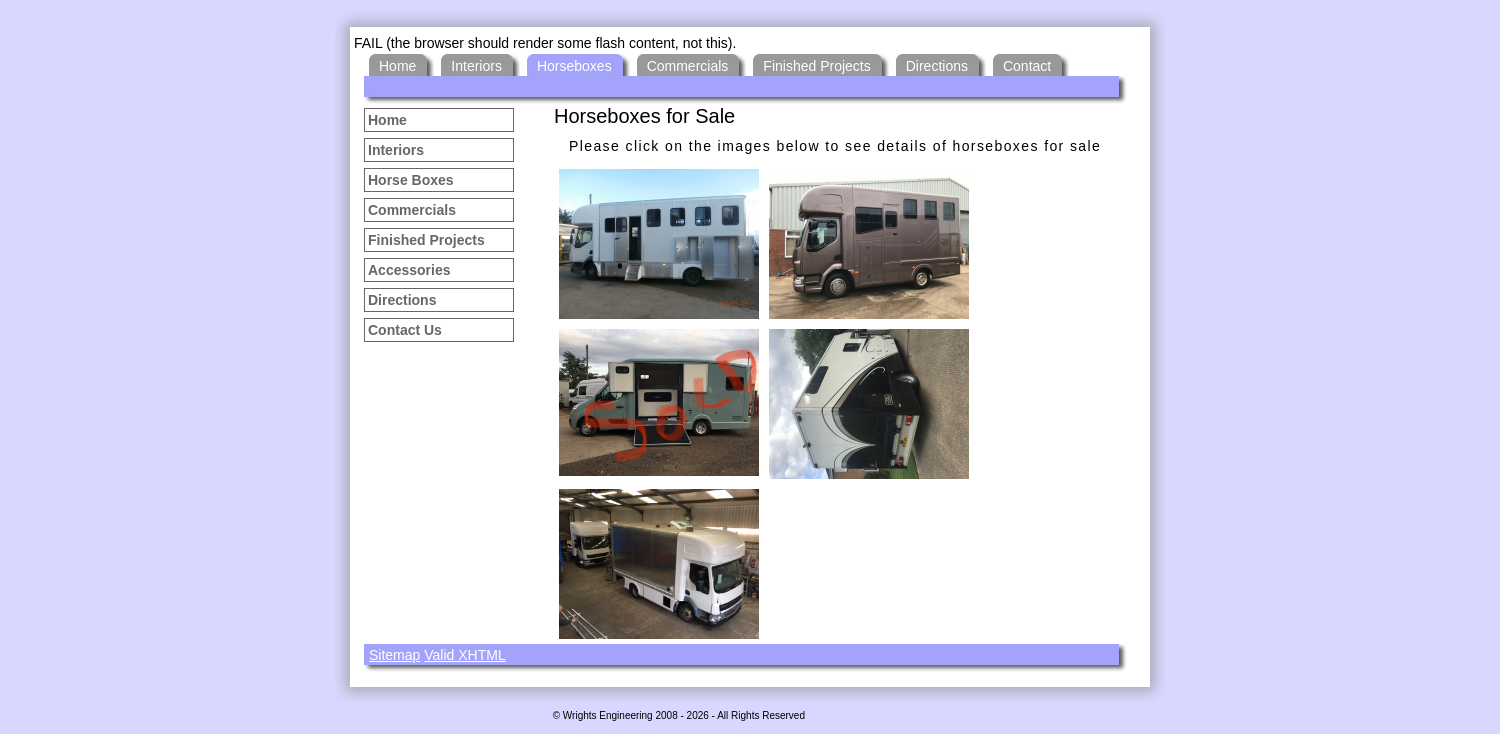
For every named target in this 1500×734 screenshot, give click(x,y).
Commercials (412, 210)
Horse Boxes (411, 180)
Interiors (396, 150)
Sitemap (394, 655)
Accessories (409, 270)
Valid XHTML (464, 655)
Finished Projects (426, 240)
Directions (402, 300)
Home (387, 120)
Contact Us (405, 330)
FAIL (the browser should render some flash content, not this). (545, 43)
